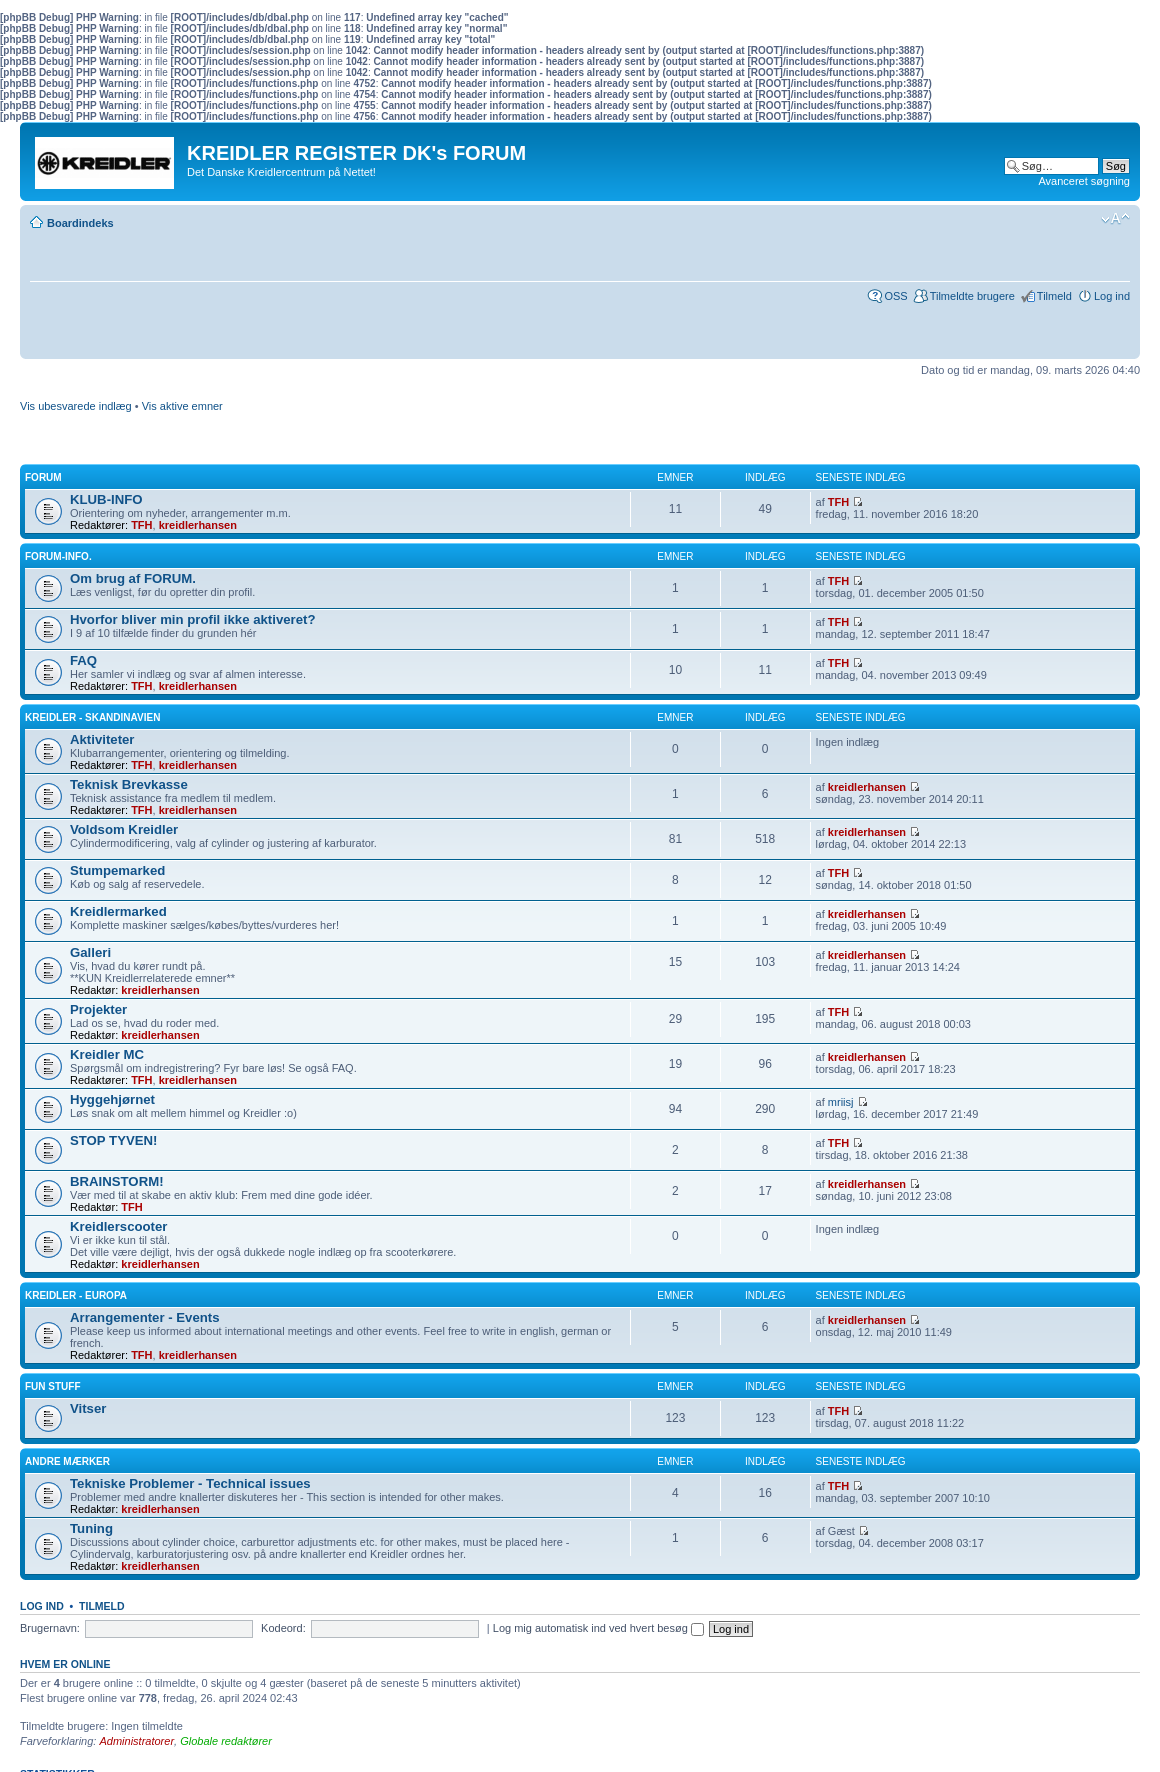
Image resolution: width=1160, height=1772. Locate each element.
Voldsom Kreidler (124, 829)
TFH (141, 525)
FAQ (83, 660)
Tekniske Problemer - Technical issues (190, 1483)
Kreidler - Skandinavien (92, 717)
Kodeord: (283, 1628)
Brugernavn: (50, 1628)
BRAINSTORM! (117, 1181)
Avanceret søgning (1084, 181)
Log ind (1112, 296)
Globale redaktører (226, 1741)
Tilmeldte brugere (972, 296)
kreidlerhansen (198, 525)
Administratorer (136, 1741)
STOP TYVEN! (113, 1140)
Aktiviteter (102, 739)
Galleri (90, 952)
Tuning (91, 1528)
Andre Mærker (67, 1461)
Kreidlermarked (118, 911)
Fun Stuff (53, 1386)
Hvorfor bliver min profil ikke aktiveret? (193, 619)
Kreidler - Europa (76, 1295)
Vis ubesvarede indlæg (76, 406)
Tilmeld (1054, 296)
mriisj (841, 1102)
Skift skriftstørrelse (1115, 219)
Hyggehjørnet (112, 1099)
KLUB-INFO (106, 499)
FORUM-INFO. (58, 556)
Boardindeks (80, 223)
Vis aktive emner (182, 406)
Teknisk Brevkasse (129, 784)
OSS (895, 296)
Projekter (98, 1009)
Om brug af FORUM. (133, 578)
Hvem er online (65, 1664)
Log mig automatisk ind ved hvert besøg (598, 1628)
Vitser (88, 1408)
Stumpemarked (117, 870)
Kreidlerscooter (118, 1226)
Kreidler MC (107, 1054)
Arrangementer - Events (145, 1317)
